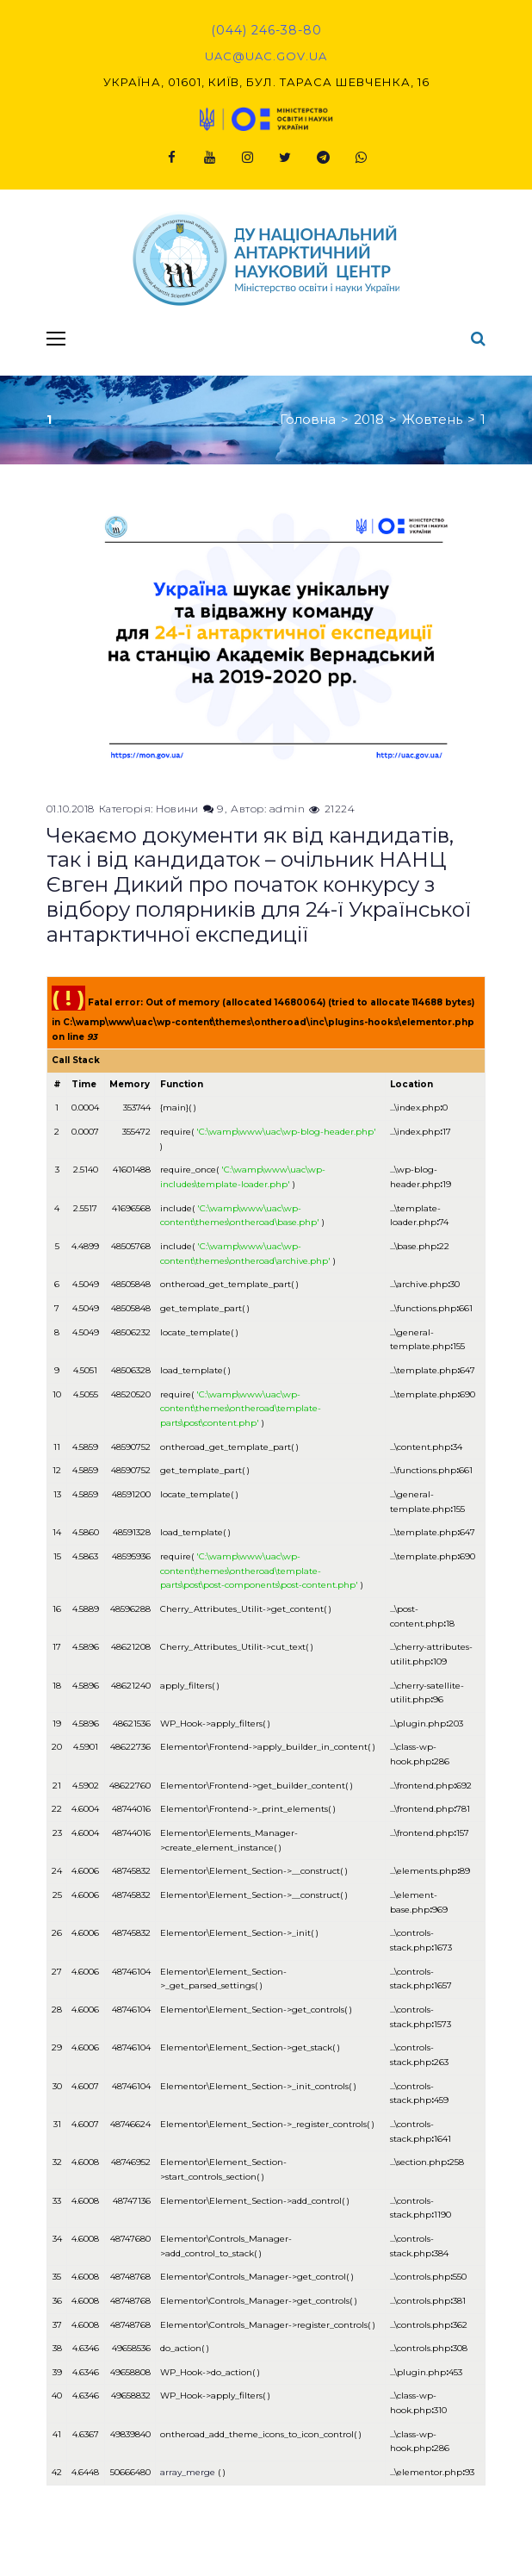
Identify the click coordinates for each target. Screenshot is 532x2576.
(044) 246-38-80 (266, 30)
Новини (177, 808)
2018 (369, 419)
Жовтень (432, 419)
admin (287, 808)
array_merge (187, 2472)
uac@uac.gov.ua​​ (266, 56)
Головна (308, 419)
